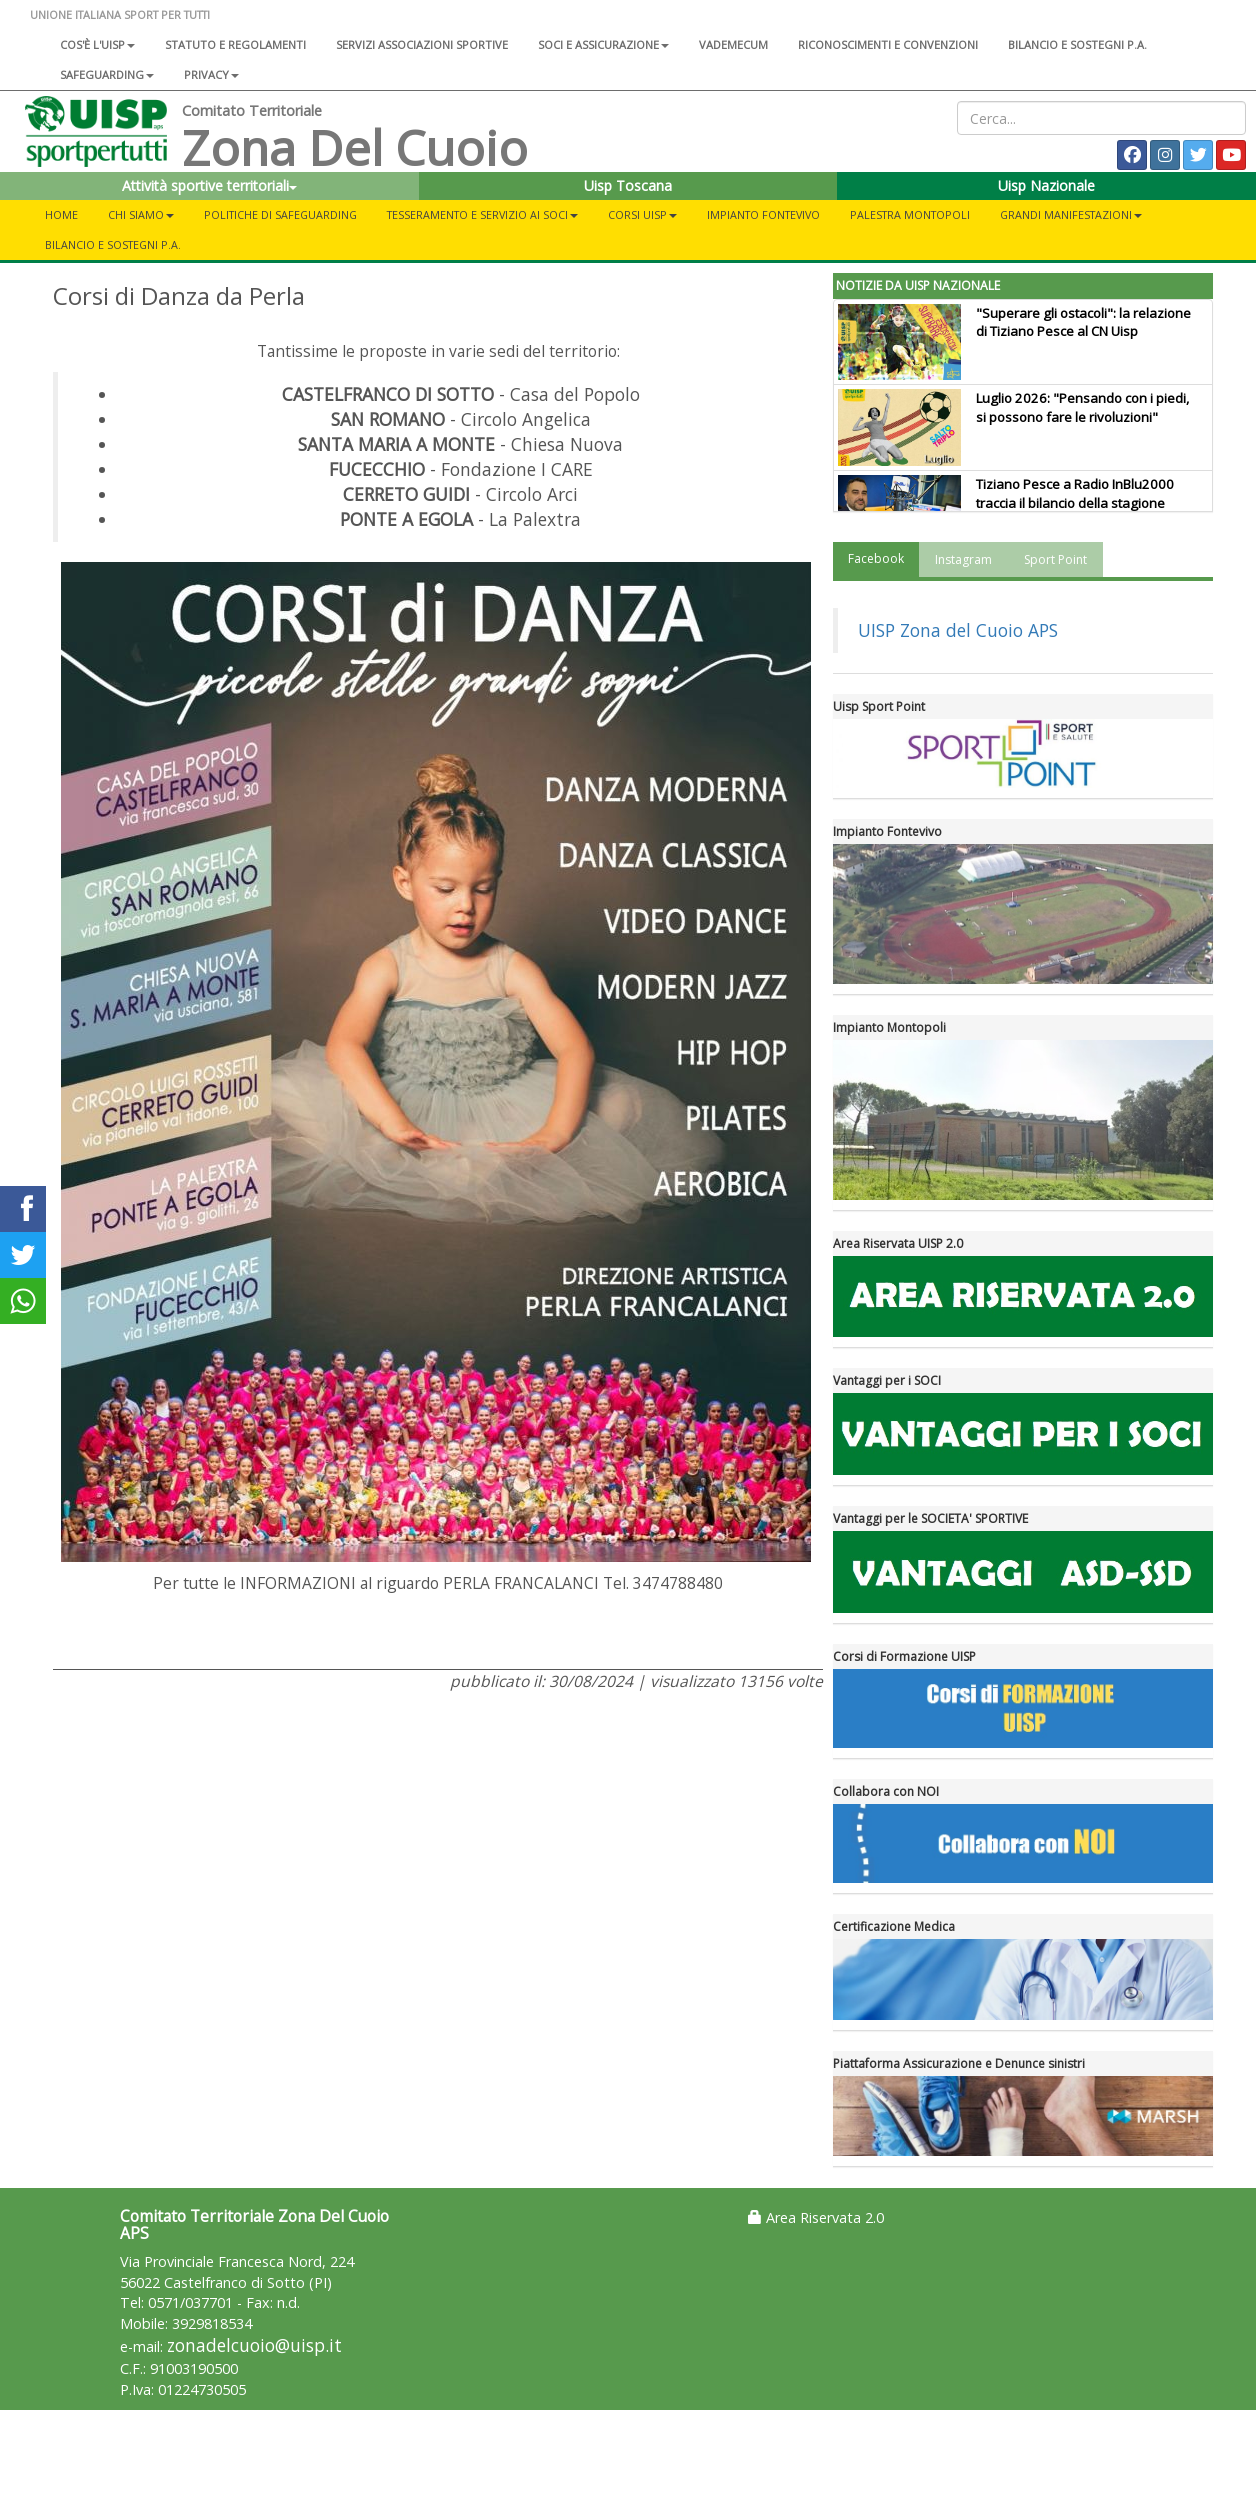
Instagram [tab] (963, 559)
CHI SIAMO (141, 214)
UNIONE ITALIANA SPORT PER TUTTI (120, 14)
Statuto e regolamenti (235, 44)
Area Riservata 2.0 (816, 2217)
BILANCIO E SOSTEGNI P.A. (113, 244)
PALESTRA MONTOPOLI (910, 214)
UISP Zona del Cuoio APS (958, 630)
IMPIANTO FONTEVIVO (763, 214)
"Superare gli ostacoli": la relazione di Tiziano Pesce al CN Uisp (1083, 322)
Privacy (211, 74)
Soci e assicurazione (603, 44)
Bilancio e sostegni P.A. (1077, 44)
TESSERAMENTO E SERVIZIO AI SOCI (482, 214)
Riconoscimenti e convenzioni (888, 44)
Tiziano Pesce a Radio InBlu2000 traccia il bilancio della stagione (1075, 493)
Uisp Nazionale (1046, 185)
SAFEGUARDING (107, 74)
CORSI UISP (642, 214)
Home (61, 214)
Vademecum (733, 44)
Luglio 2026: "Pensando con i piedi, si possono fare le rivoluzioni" (1082, 407)
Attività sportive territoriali (209, 185)
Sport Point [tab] (1055, 559)
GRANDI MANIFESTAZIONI (1071, 214)
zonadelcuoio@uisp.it (254, 2345)
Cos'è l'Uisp (97, 44)
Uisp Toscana (628, 185)
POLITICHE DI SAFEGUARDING (280, 214)
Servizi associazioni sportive (422, 44)
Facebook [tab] (876, 558)
